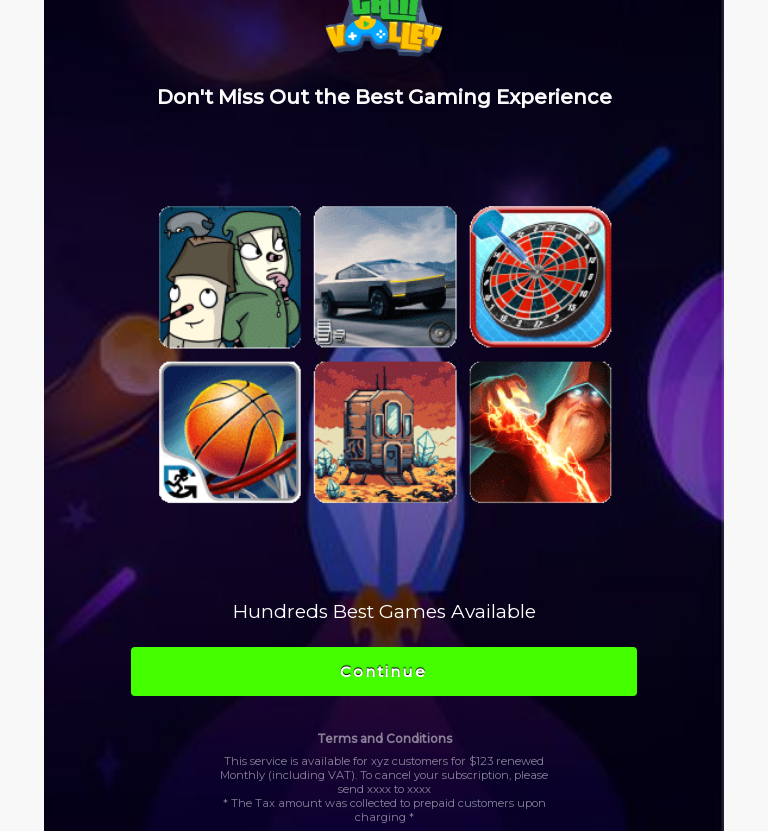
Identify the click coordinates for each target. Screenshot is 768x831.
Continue (383, 671)
